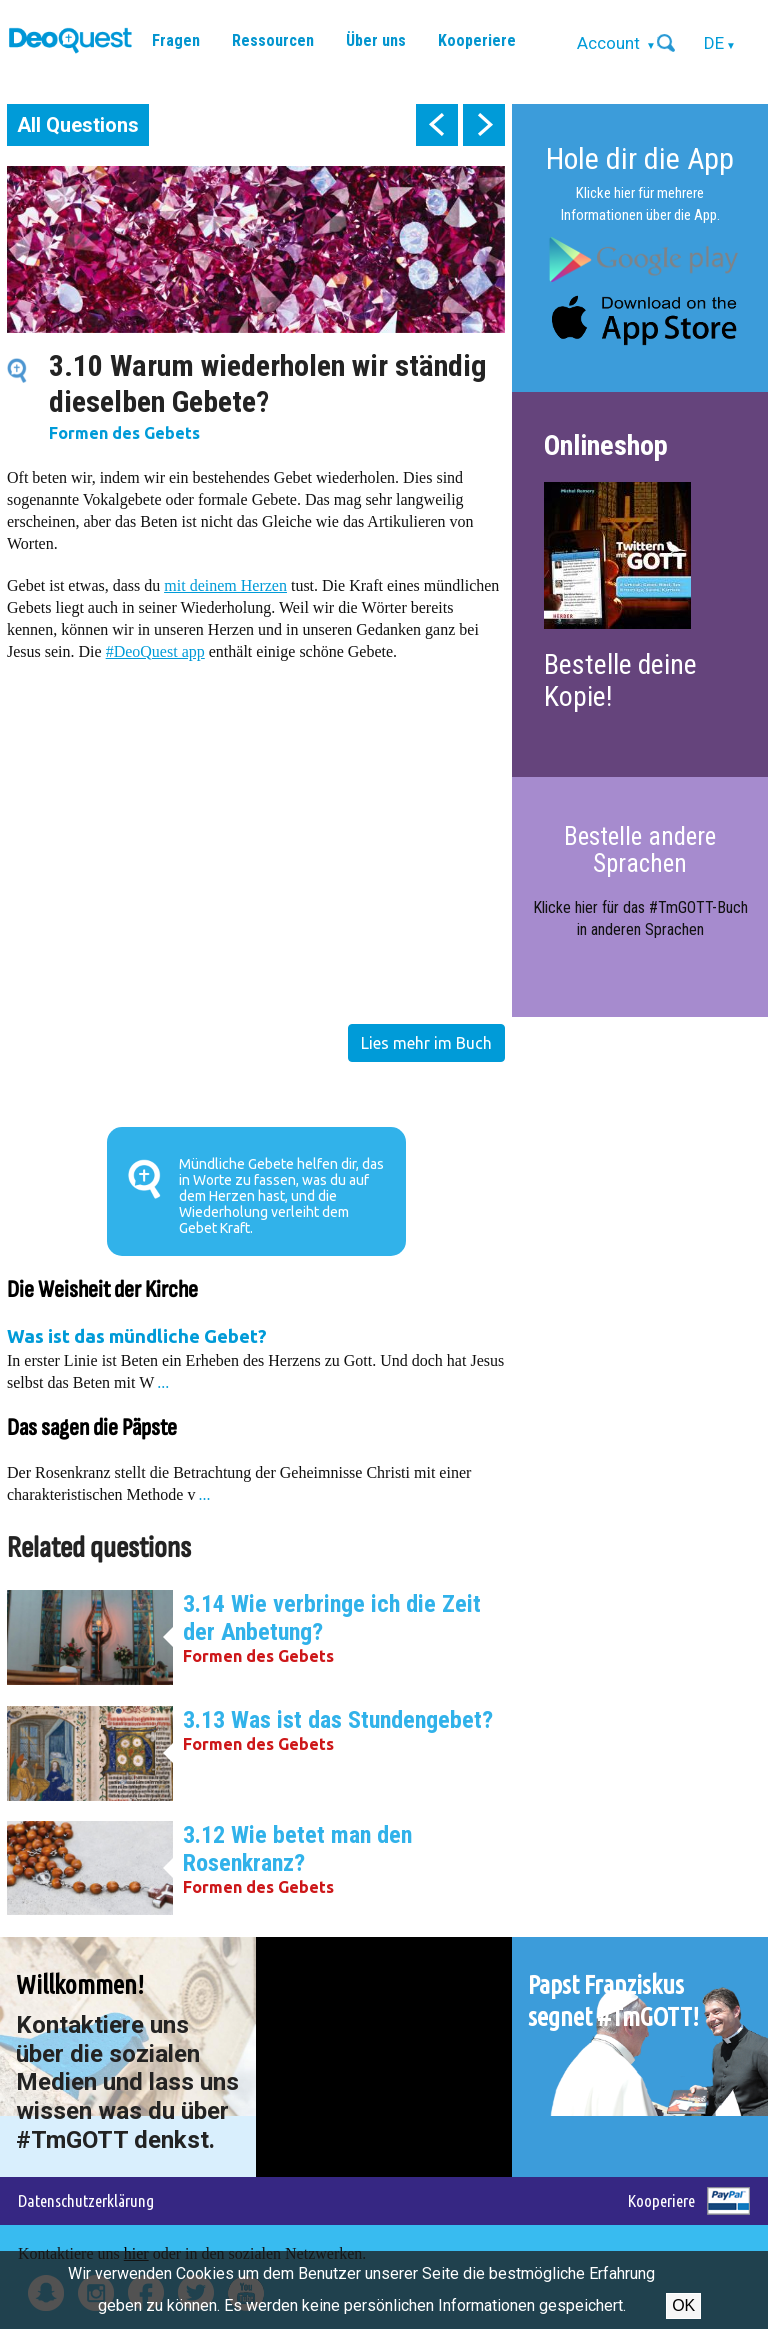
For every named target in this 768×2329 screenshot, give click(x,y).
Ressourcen (273, 40)
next (484, 125)
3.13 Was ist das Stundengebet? (338, 1720)
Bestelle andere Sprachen (640, 849)
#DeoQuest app (155, 651)
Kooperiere (477, 40)
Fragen (176, 40)
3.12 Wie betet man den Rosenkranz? (297, 1849)
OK (683, 2305)
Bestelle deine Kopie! (620, 680)
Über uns (376, 40)
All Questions (78, 125)
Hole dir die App (640, 158)
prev (437, 125)
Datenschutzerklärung (86, 2200)
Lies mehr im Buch (426, 1043)
